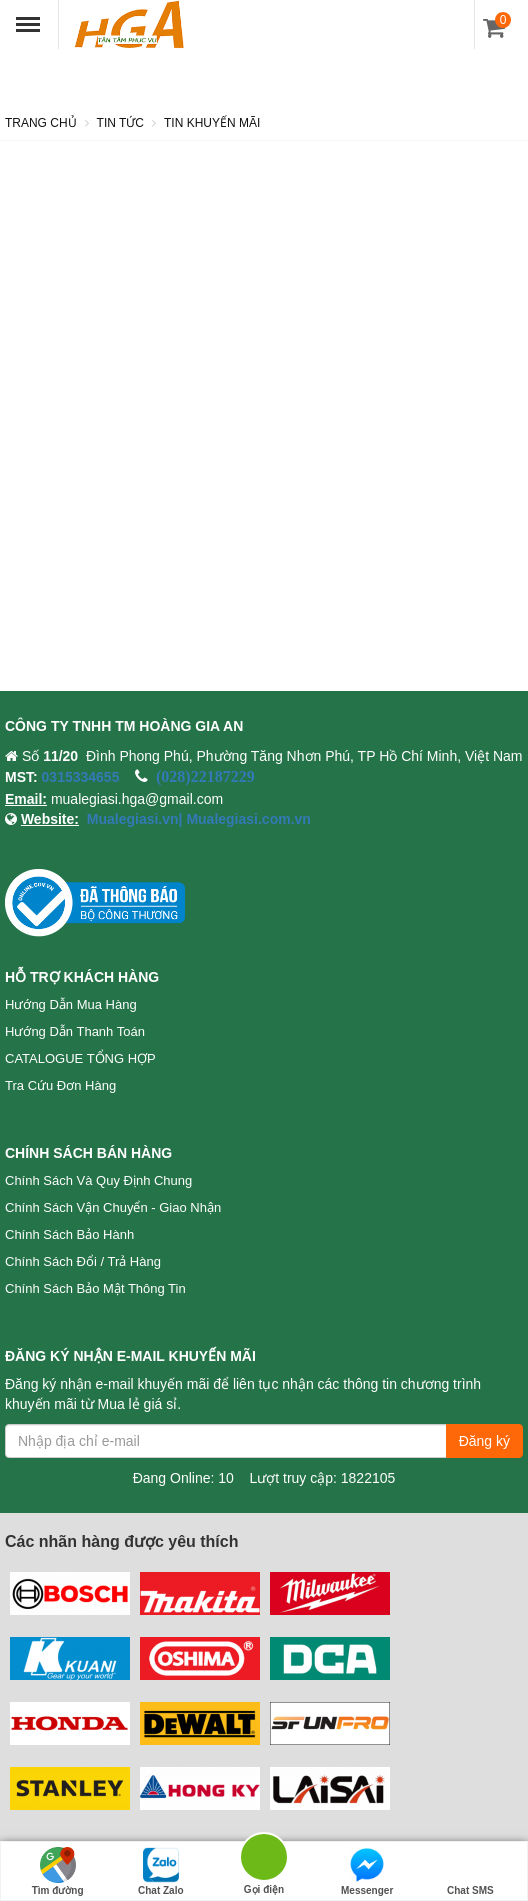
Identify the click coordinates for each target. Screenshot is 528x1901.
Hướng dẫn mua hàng (71, 1004)
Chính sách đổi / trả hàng (83, 1261)
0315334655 (81, 777)
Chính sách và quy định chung (98, 1180)
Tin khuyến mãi (212, 123)
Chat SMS (470, 1871)
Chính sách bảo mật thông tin (95, 1288)
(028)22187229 (205, 776)
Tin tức (120, 123)
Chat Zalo (161, 1871)
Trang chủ (41, 123)
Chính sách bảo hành (69, 1234)
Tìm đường (58, 1871)
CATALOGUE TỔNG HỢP (80, 1058)
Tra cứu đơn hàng (60, 1085)
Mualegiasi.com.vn (247, 819)
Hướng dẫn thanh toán (75, 1031)
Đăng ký (484, 1441)
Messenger (367, 1871)
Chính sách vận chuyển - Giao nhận (113, 1207)
